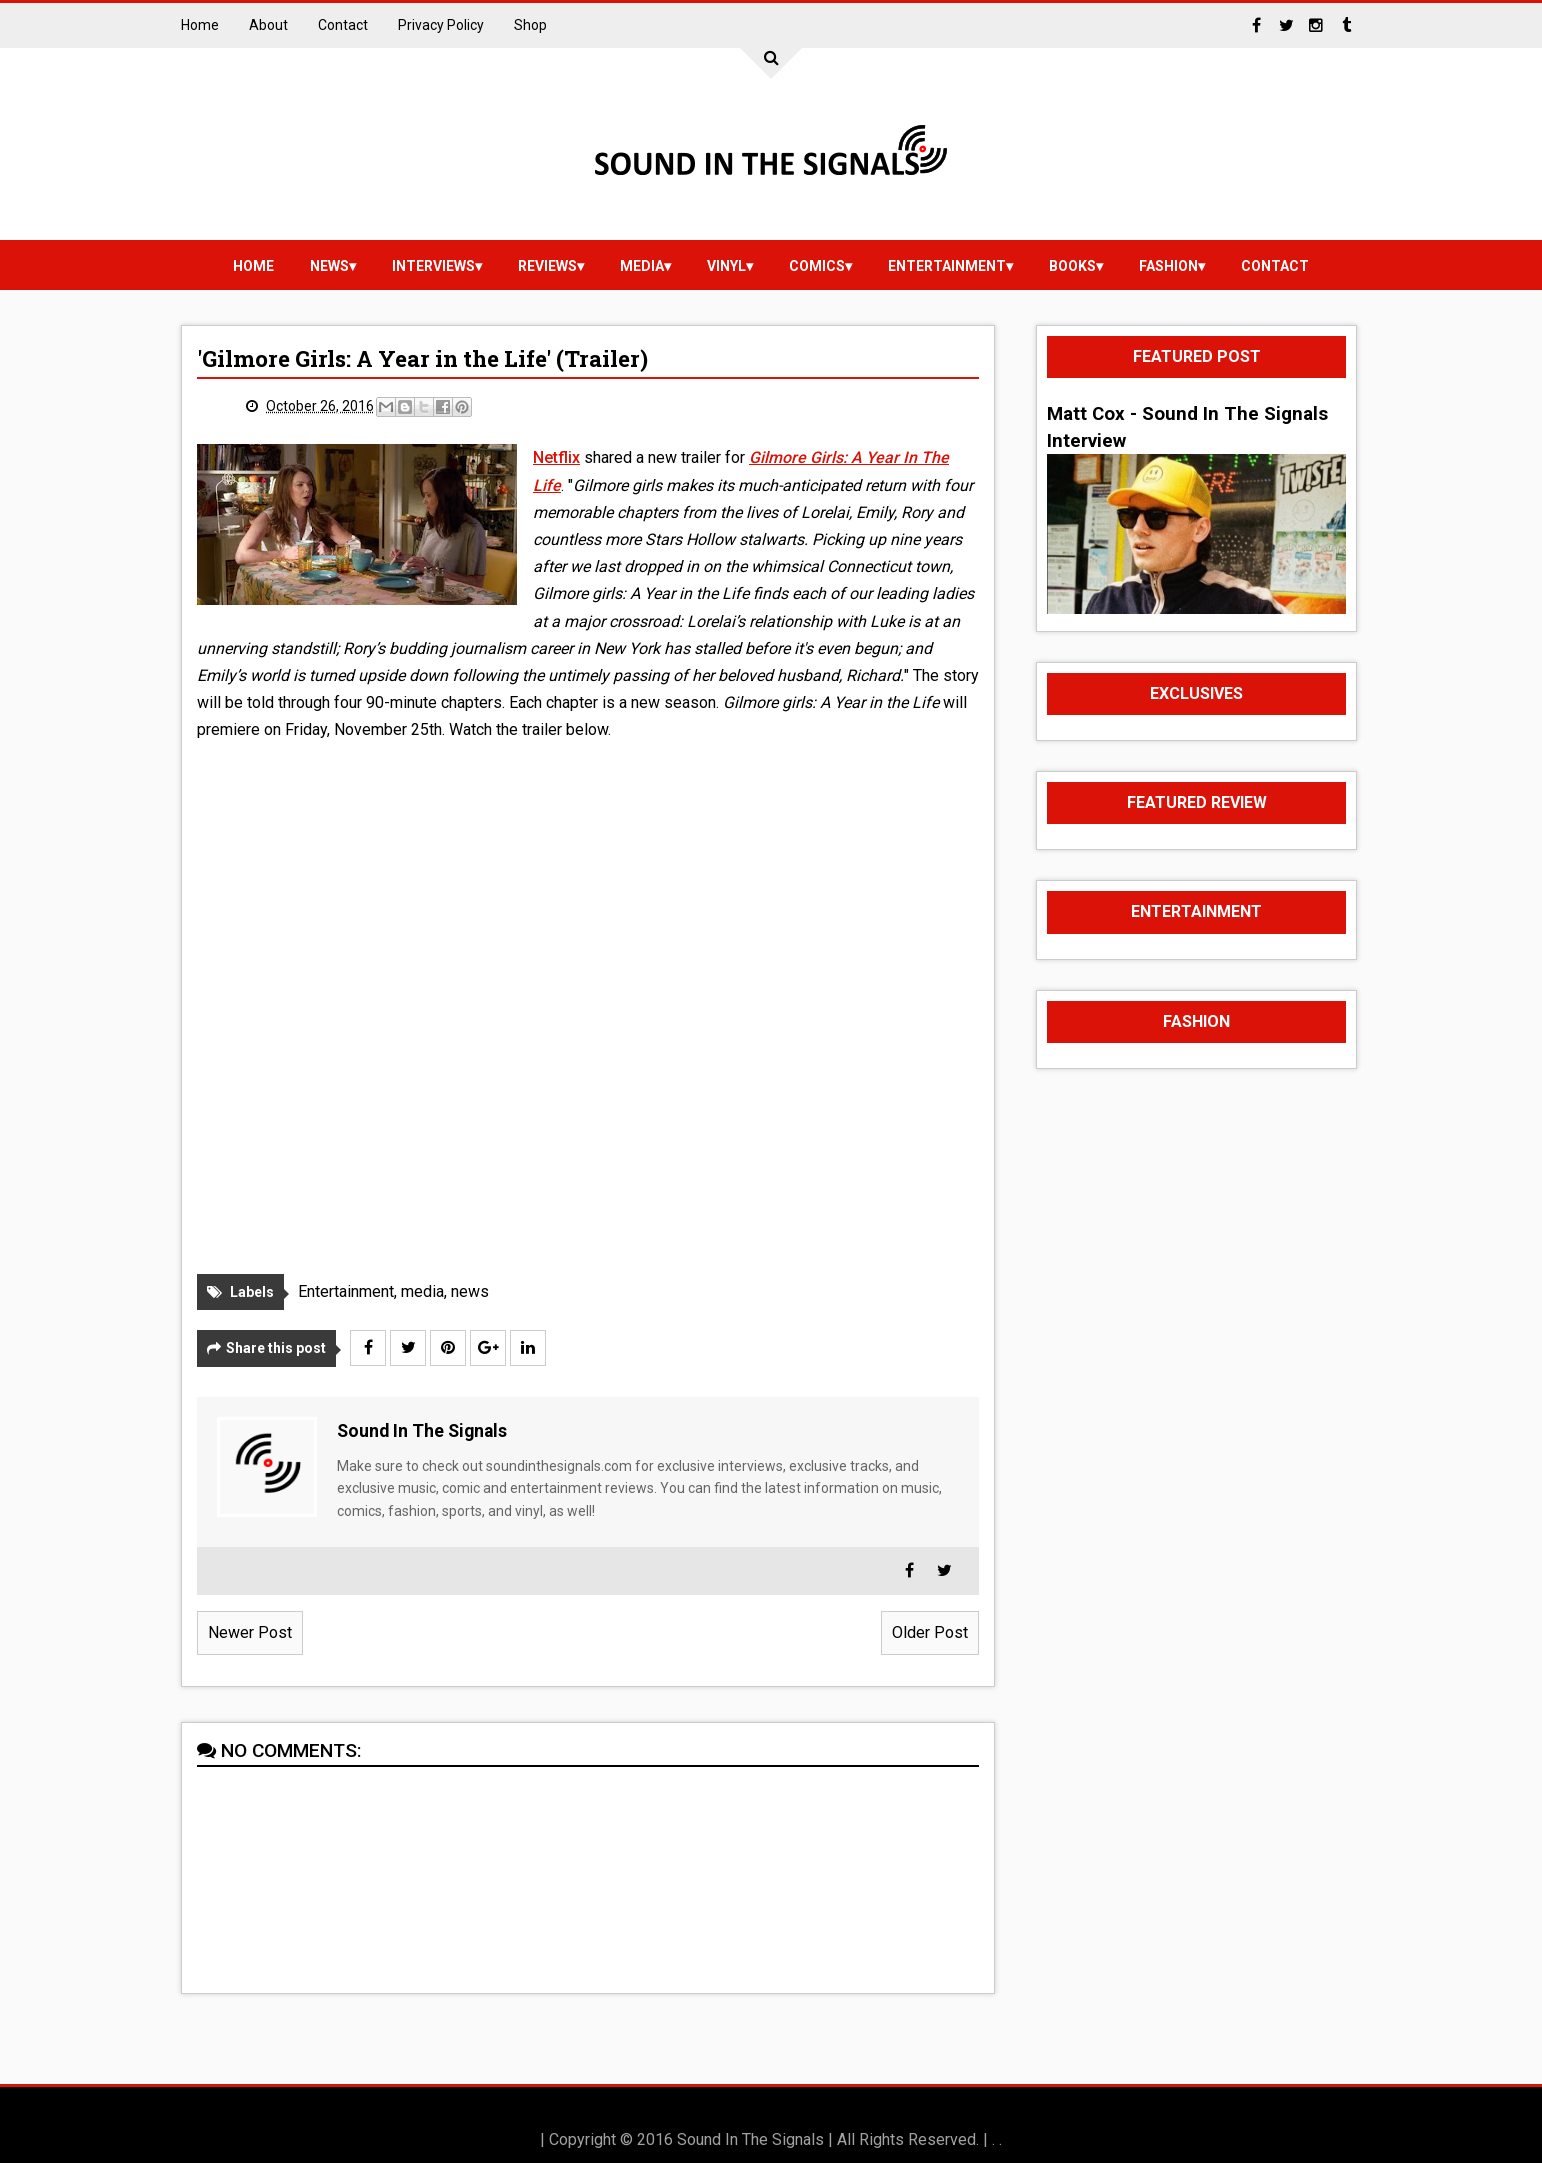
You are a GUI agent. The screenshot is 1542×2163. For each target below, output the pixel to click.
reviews (547, 266)
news (329, 266)
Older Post (930, 1632)
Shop (530, 25)
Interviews (433, 266)
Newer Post (250, 1632)
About (268, 25)
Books (1072, 266)
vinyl (726, 266)
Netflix (556, 457)
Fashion (1168, 266)
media (642, 266)
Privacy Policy (441, 25)
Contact (343, 25)
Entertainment (947, 266)
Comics (817, 266)
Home (200, 25)
